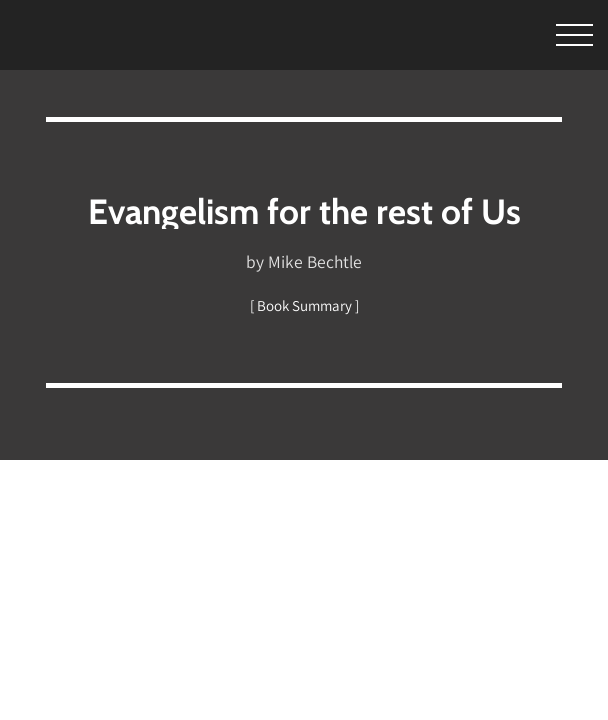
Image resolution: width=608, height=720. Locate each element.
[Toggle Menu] (546, 35)
